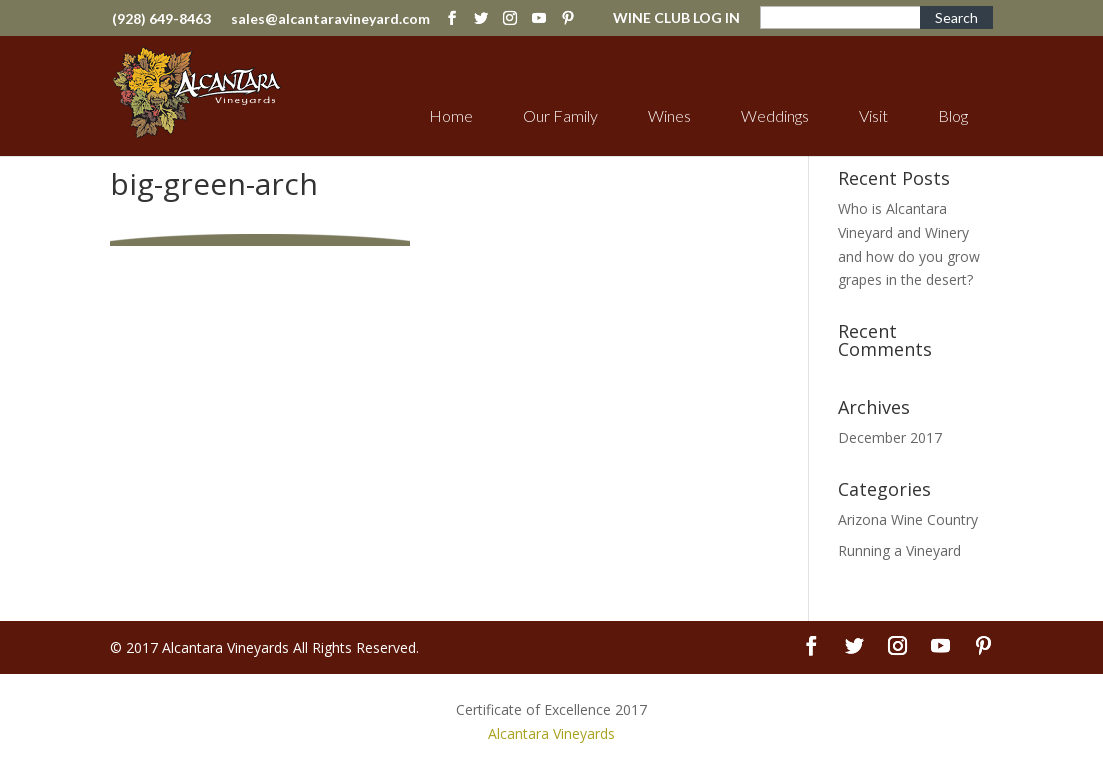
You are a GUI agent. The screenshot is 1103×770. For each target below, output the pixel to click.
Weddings (775, 115)
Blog (953, 115)
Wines (669, 115)
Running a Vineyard (899, 550)
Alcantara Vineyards (551, 733)
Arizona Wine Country (908, 519)
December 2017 (890, 437)
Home (451, 115)
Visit (873, 115)
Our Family (560, 115)
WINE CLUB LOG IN (676, 18)
